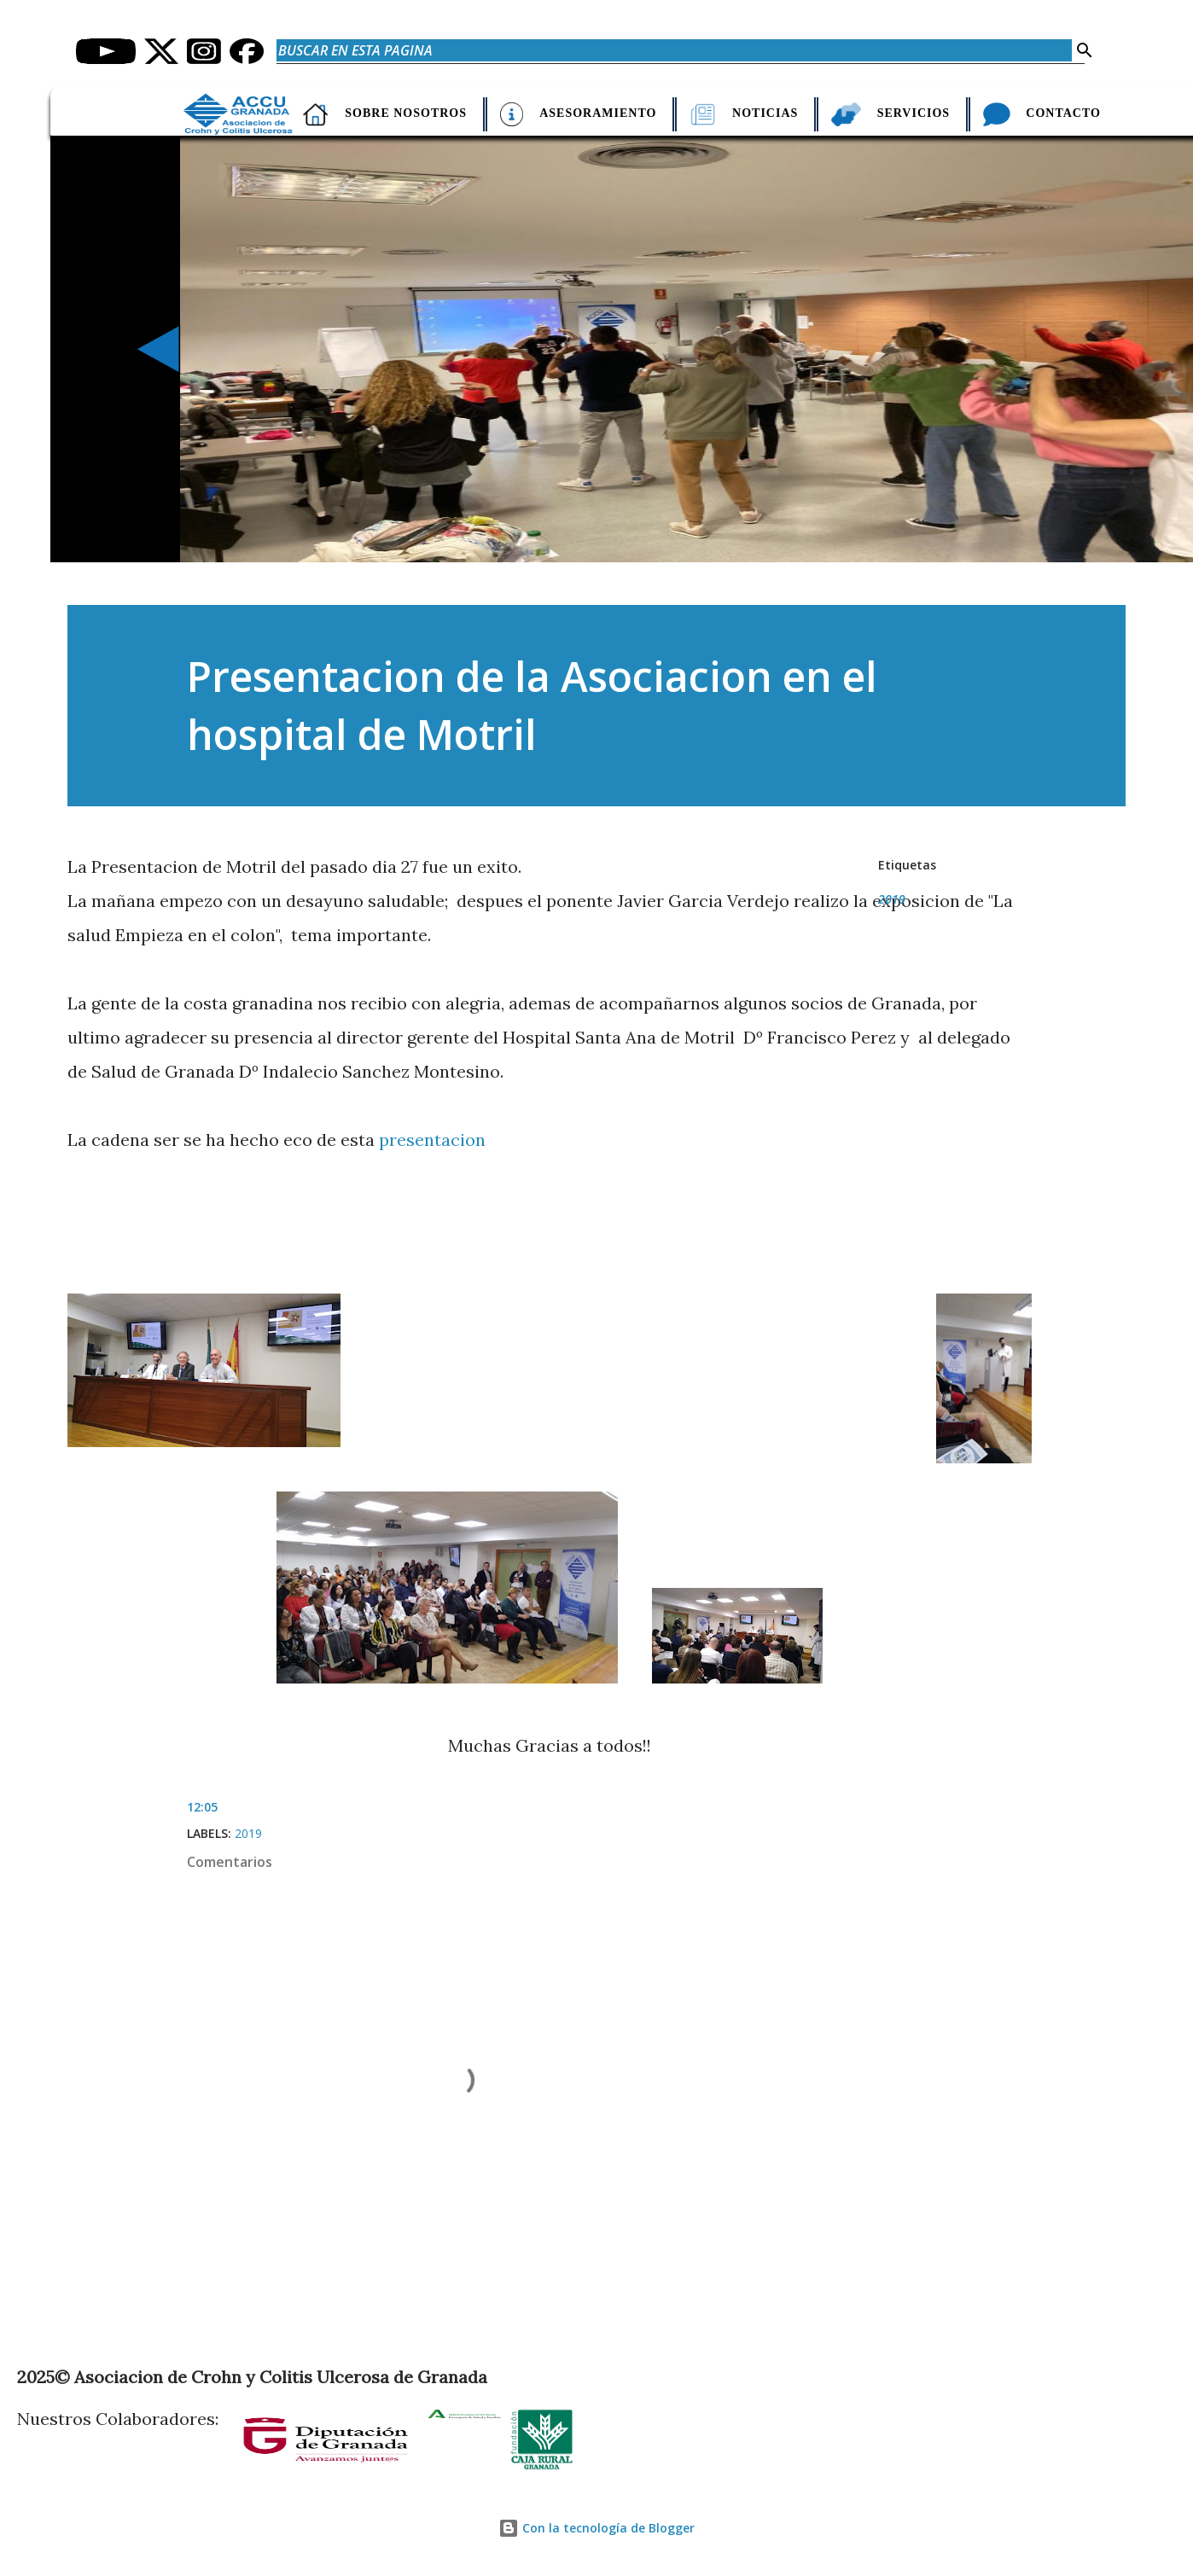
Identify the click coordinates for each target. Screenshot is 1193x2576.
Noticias (762, 113)
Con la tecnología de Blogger (596, 2528)
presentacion (432, 1139)
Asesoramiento (600, 113)
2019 (891, 899)
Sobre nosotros (416, 113)
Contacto (1051, 113)
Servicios (906, 113)
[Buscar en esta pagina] (674, 50)
